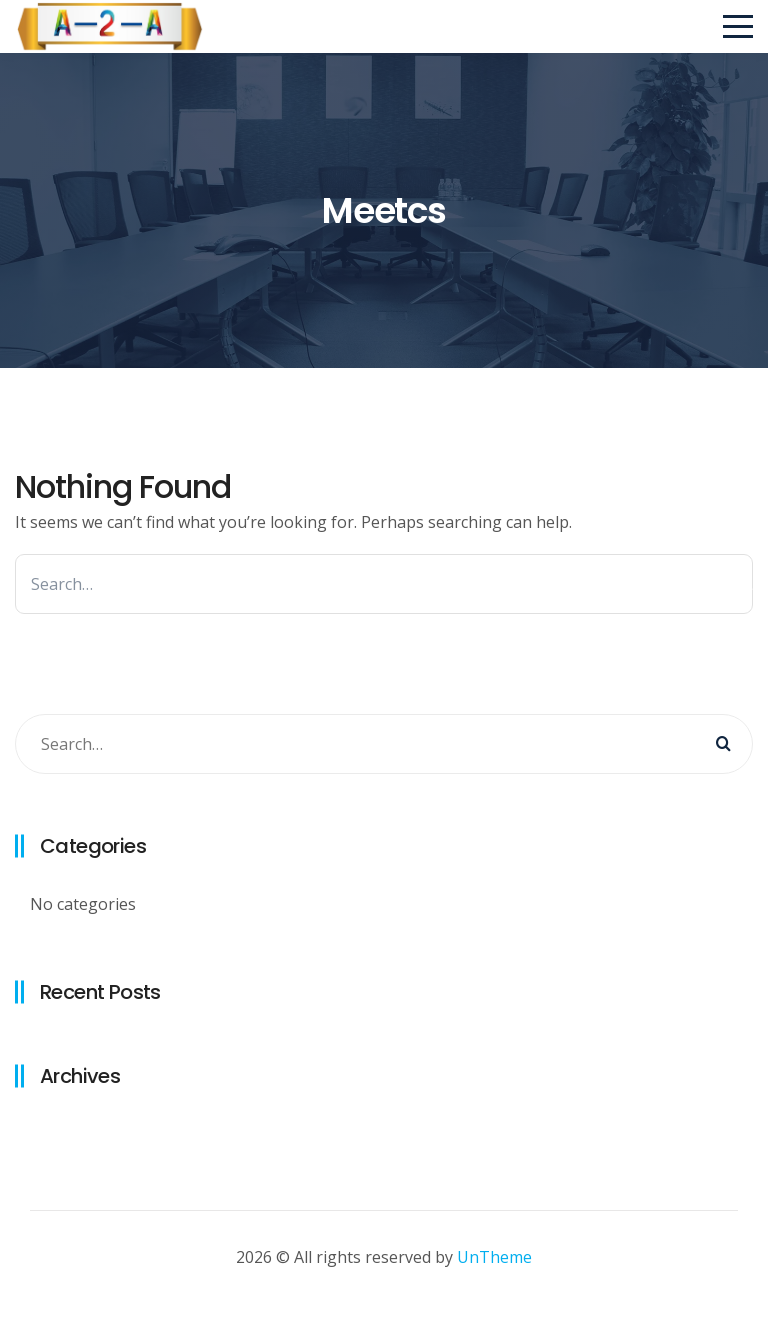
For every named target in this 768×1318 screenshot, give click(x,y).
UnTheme (494, 1257)
